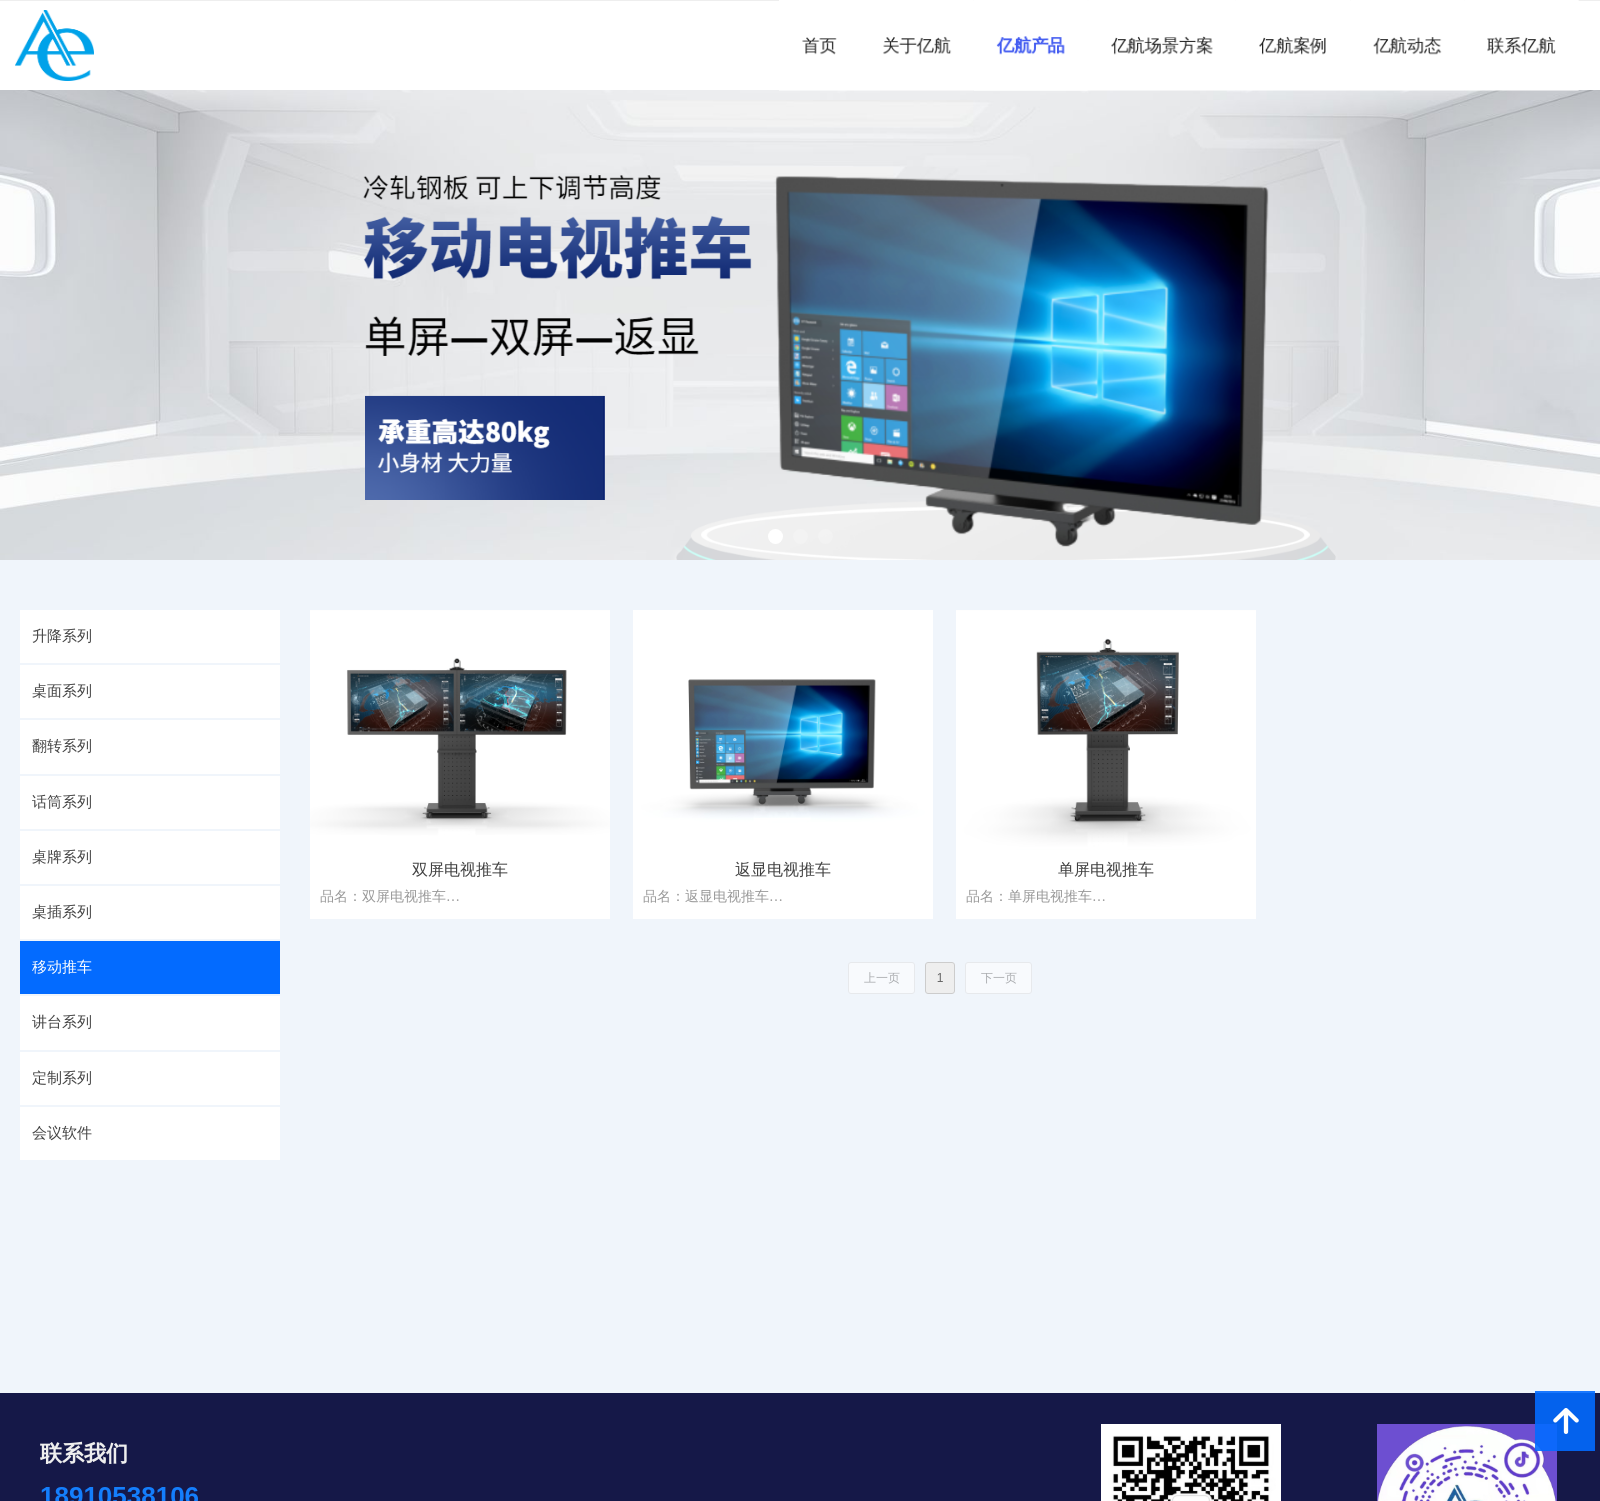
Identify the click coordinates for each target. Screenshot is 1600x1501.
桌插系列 (62, 912)
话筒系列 (62, 802)
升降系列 (62, 636)
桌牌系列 (62, 857)
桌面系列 (62, 691)
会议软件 (62, 1133)
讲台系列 (62, 1022)
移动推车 (62, 967)
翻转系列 (62, 746)
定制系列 (62, 1078)
